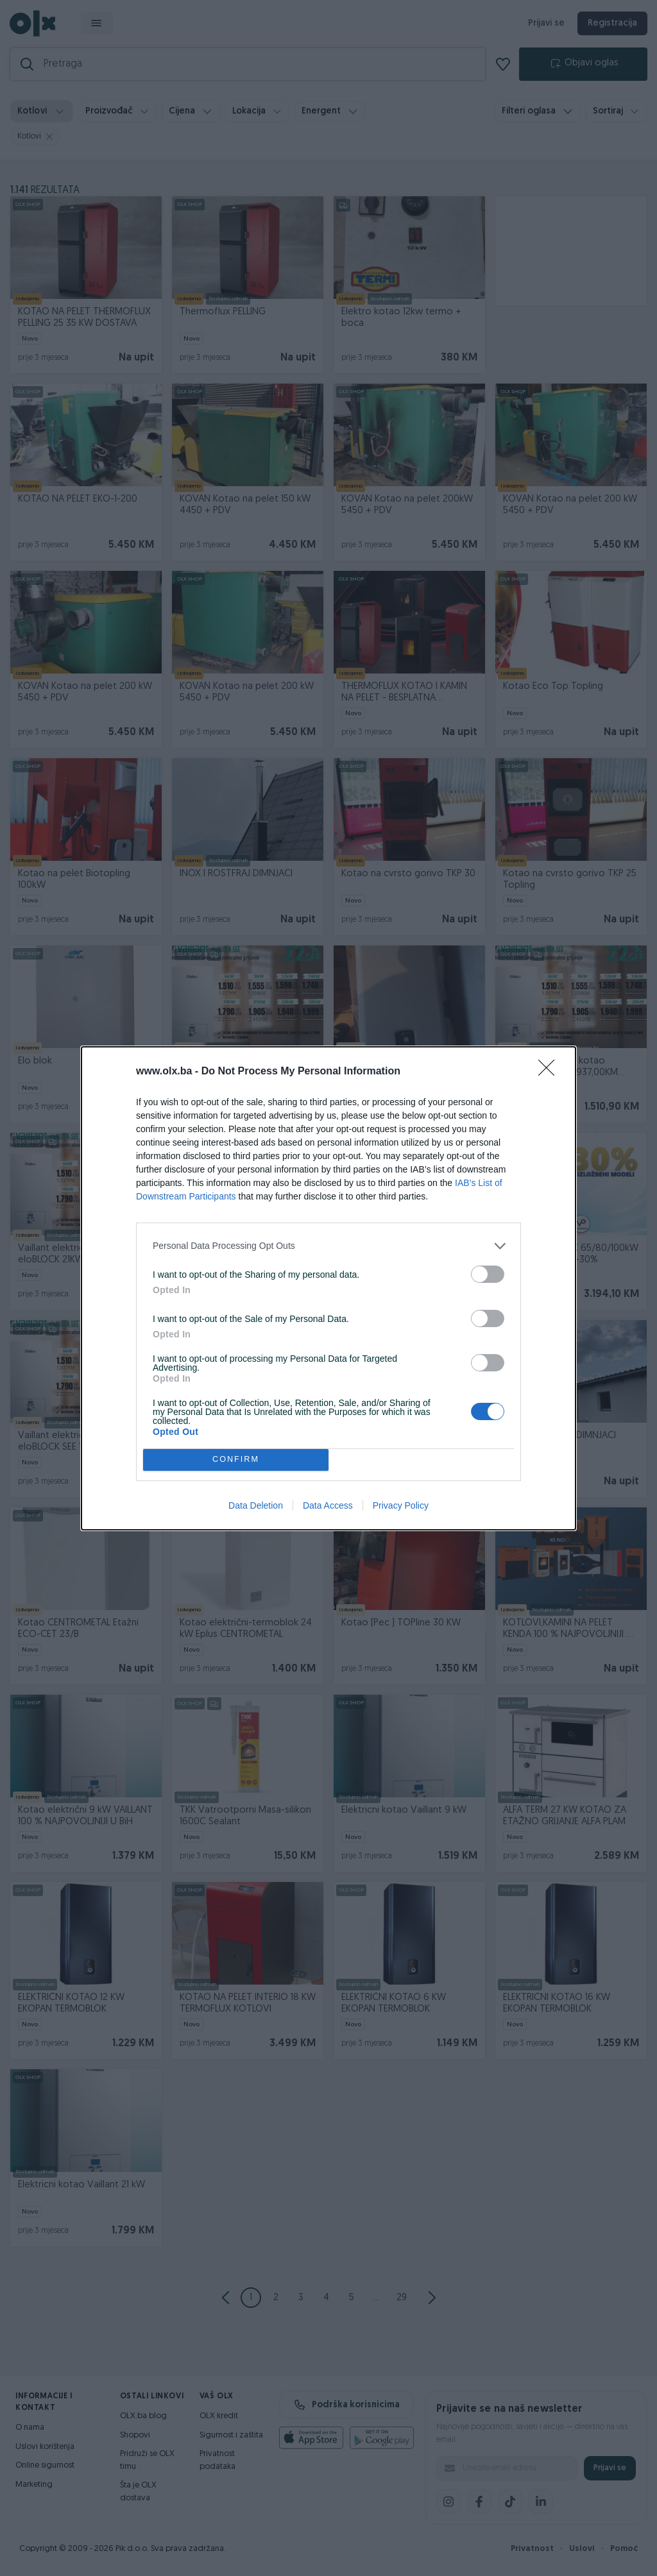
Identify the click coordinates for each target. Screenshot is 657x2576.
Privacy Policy (401, 1505)
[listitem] (328, 1246)
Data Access (328, 1505)
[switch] (487, 1274)
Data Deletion (255, 1505)
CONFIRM (236, 1459)
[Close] (550, 1072)
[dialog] (328, 1288)
